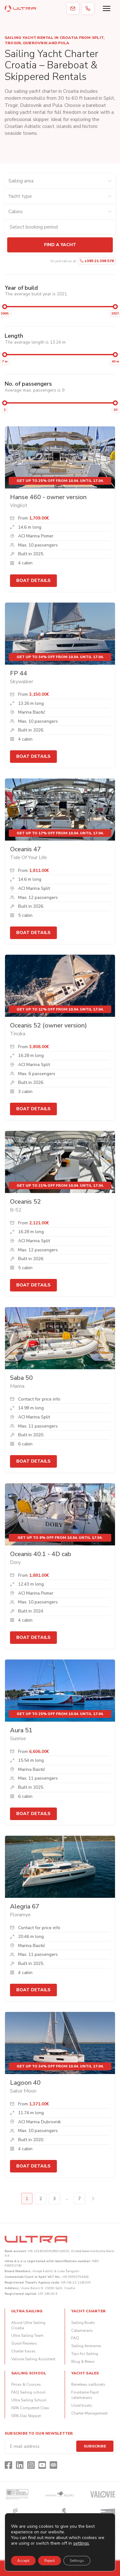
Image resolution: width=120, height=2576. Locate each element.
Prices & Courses (26, 2384)
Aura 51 (21, 1730)
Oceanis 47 (25, 849)
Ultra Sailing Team (27, 2335)
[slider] (4, 306)
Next (93, 2198)
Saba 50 (21, 1378)
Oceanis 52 (25, 1201)
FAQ (75, 2338)
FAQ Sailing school (28, 2392)
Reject (49, 2560)
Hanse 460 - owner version (48, 497)
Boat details (33, 580)
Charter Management (89, 2413)
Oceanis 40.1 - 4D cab (40, 1554)
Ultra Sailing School (29, 2400)
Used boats (81, 2405)
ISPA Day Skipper (26, 2415)
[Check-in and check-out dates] (60, 227)
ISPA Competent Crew (30, 2407)
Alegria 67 (24, 1906)
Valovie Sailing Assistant (33, 2359)
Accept (23, 2560)
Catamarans (82, 2330)
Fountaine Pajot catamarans (85, 2395)
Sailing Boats (83, 2322)
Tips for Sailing (84, 2353)
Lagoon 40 (25, 2082)
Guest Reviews (24, 2343)
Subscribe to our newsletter (39, 2433)
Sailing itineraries (86, 2345)
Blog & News (83, 2361)
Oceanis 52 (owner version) (48, 1025)
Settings (77, 2560)
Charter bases (23, 2351)
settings (81, 2543)
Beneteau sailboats (88, 2384)
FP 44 (18, 673)
